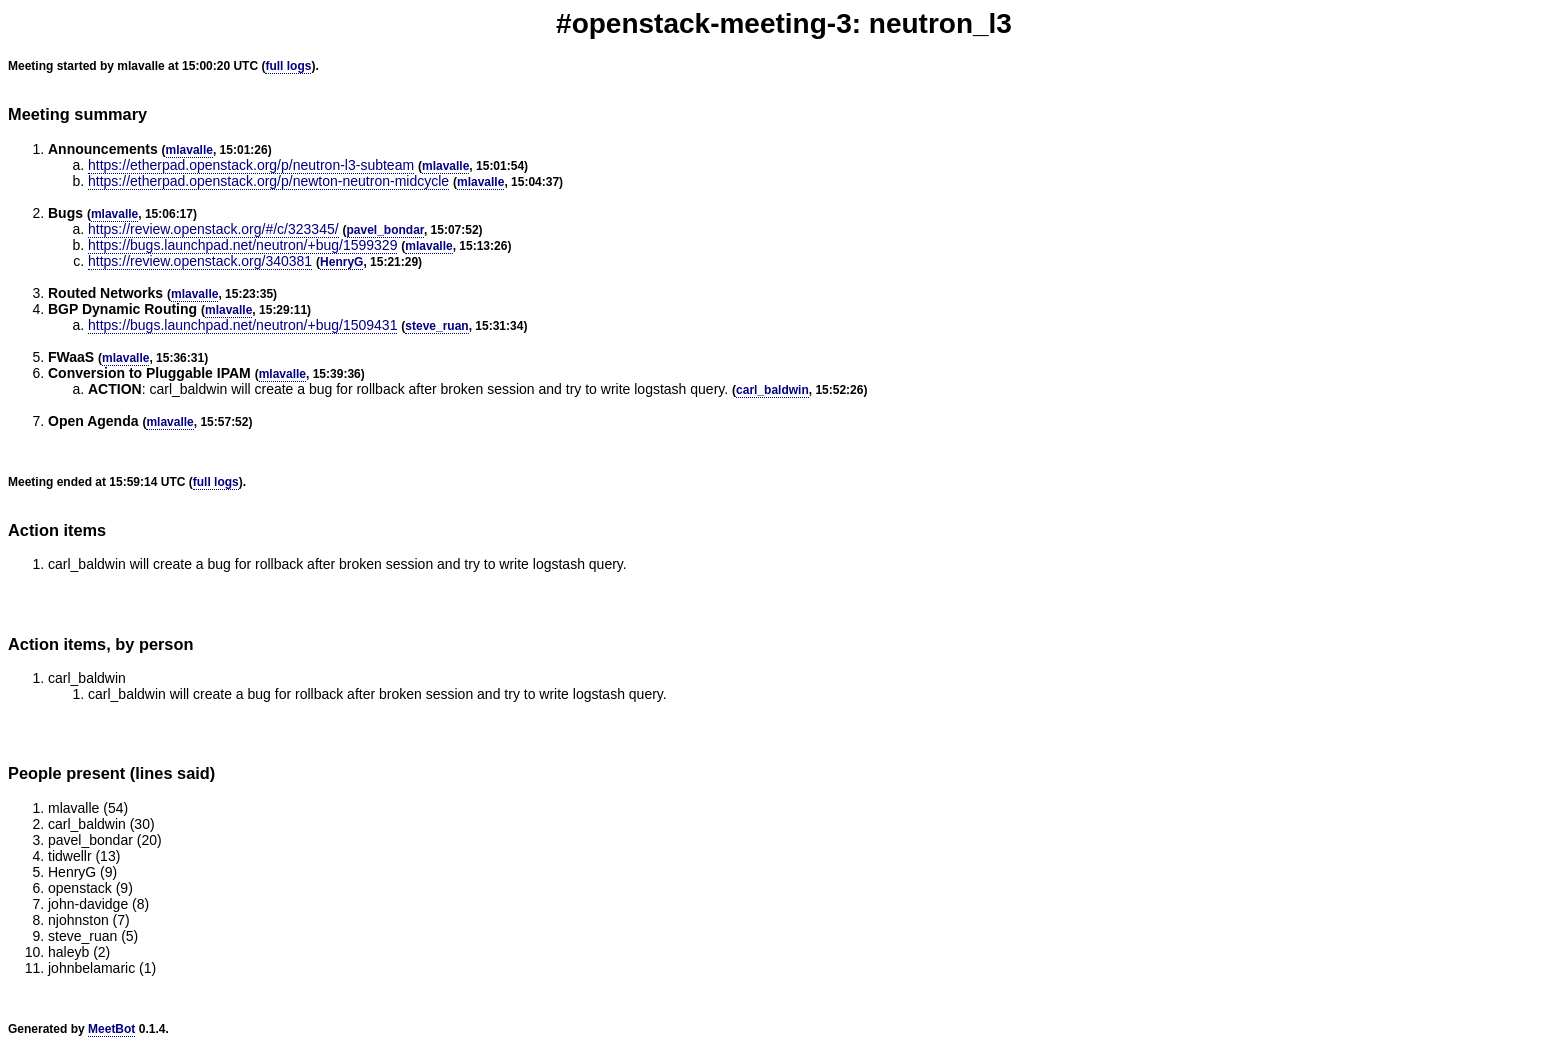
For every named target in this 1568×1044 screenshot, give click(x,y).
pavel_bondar (385, 230)
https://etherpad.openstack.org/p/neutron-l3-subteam (251, 165)
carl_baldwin (772, 390)
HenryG (341, 262)
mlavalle (189, 150)
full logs (288, 66)
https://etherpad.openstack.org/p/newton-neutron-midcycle (268, 181)
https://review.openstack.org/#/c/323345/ (213, 229)
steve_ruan (436, 326)
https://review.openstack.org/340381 (200, 261)
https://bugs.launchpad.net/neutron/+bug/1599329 (242, 245)
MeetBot (111, 1029)
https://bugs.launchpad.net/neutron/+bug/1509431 (242, 325)
